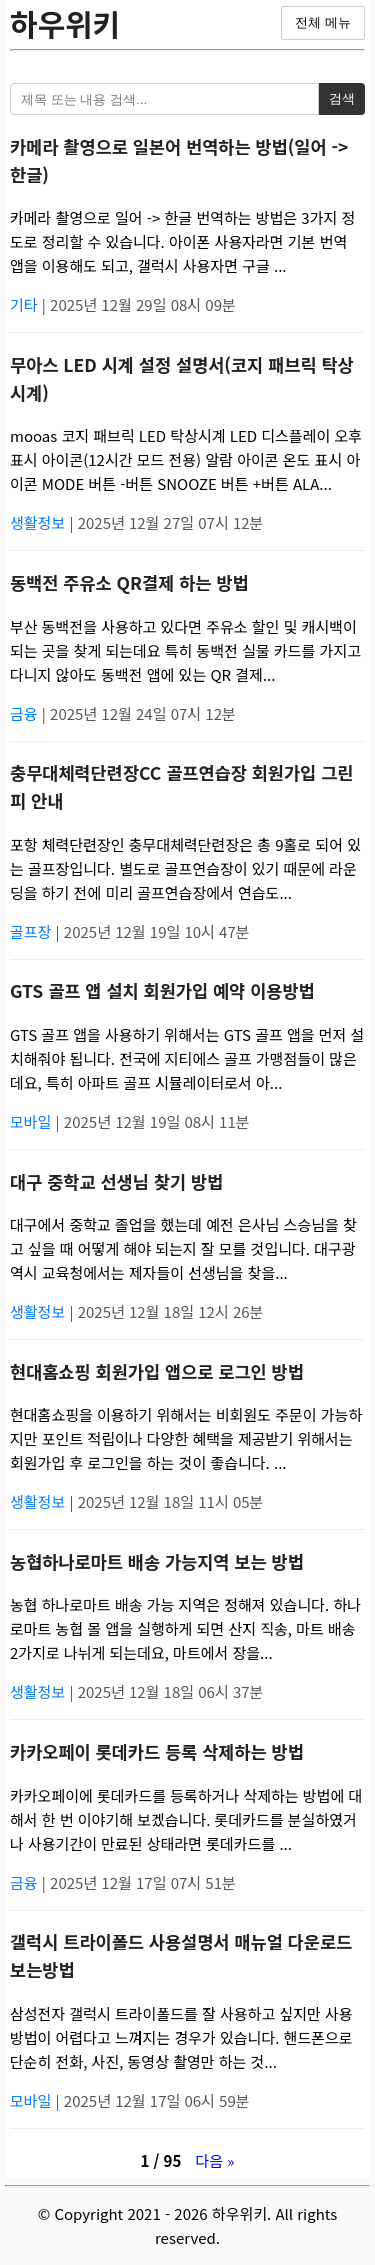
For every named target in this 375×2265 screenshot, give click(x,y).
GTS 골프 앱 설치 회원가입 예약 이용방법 (162, 990)
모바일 (33, 1121)
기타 (26, 304)
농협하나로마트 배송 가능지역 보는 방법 (157, 1561)
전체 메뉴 (323, 22)
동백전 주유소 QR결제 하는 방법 (129, 582)
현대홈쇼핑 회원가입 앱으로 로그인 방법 (157, 1371)
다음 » (215, 2160)
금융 (26, 713)
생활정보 (39, 522)
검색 (342, 98)
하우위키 (65, 23)
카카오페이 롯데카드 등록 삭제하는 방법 (157, 1751)
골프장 (33, 931)
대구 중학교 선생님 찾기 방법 (116, 1181)
